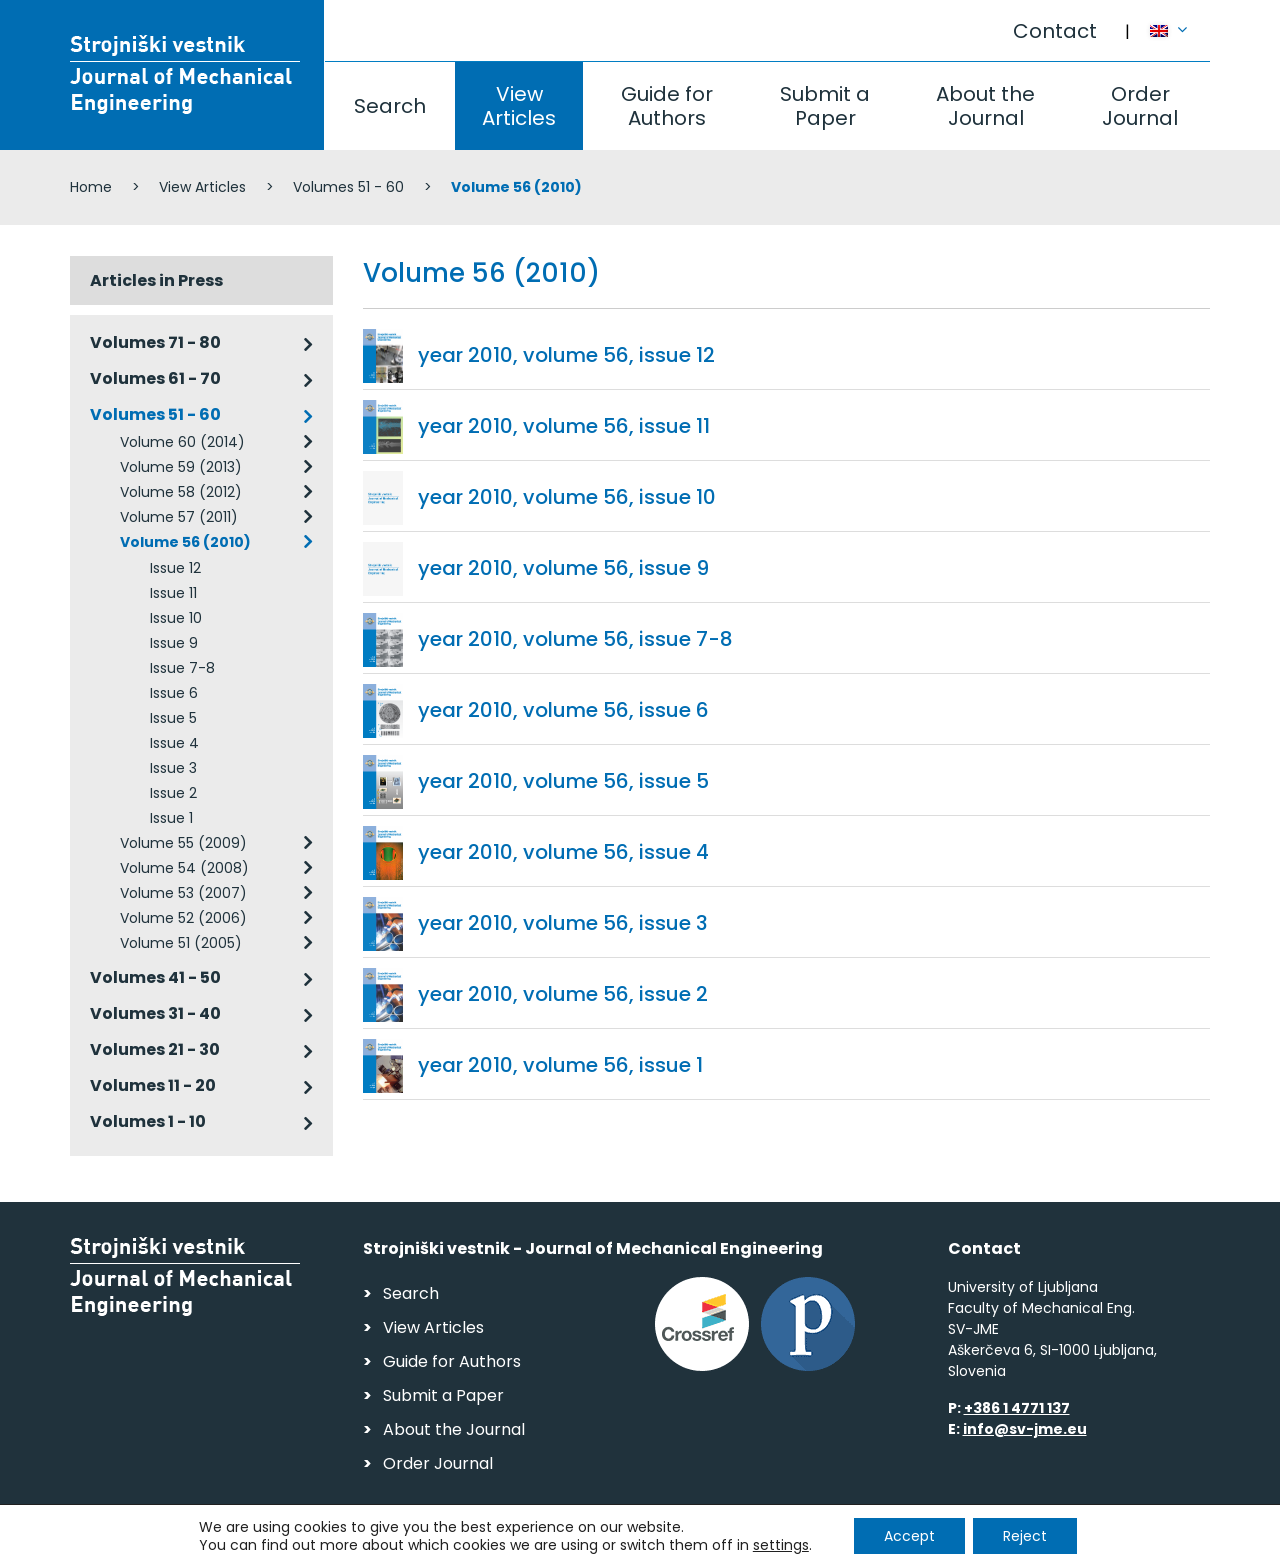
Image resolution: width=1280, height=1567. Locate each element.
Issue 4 (174, 743)
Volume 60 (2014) (182, 442)
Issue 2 (173, 793)
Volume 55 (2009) (183, 843)
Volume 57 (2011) (179, 517)
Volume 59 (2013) (181, 467)
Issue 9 (174, 643)
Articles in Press (156, 280)
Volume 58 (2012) (181, 492)
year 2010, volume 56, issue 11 (564, 426)
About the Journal (985, 106)
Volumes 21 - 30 (155, 1049)
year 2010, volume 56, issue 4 (563, 852)
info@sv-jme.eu (1025, 1429)
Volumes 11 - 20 (153, 1085)
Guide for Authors (667, 106)
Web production (1094, 1545)
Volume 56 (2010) (185, 542)
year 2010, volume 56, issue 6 (563, 710)
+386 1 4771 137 (1017, 1408)
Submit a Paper (825, 106)
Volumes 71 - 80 (155, 342)
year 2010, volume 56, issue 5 (563, 781)
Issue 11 (173, 593)
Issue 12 (175, 568)
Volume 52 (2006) (183, 918)
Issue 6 (174, 693)
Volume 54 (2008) (184, 868)
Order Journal (1140, 106)
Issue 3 (173, 768)
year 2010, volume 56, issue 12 (566, 355)
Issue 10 (176, 618)
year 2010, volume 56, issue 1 (560, 1065)
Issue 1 (171, 818)
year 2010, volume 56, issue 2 (563, 994)
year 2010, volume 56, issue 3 (563, 923)
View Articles (519, 106)
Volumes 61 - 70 (155, 378)
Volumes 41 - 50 (155, 977)
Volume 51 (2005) (181, 943)
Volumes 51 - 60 (348, 187)
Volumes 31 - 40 (155, 1013)
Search (390, 106)
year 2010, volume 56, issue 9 (563, 568)
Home (91, 187)
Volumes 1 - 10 (148, 1121)
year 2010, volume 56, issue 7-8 (575, 639)
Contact (1055, 31)
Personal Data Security (343, 1542)
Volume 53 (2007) (183, 893)
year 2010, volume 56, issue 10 (567, 497)
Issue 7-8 (182, 668)
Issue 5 (173, 718)
